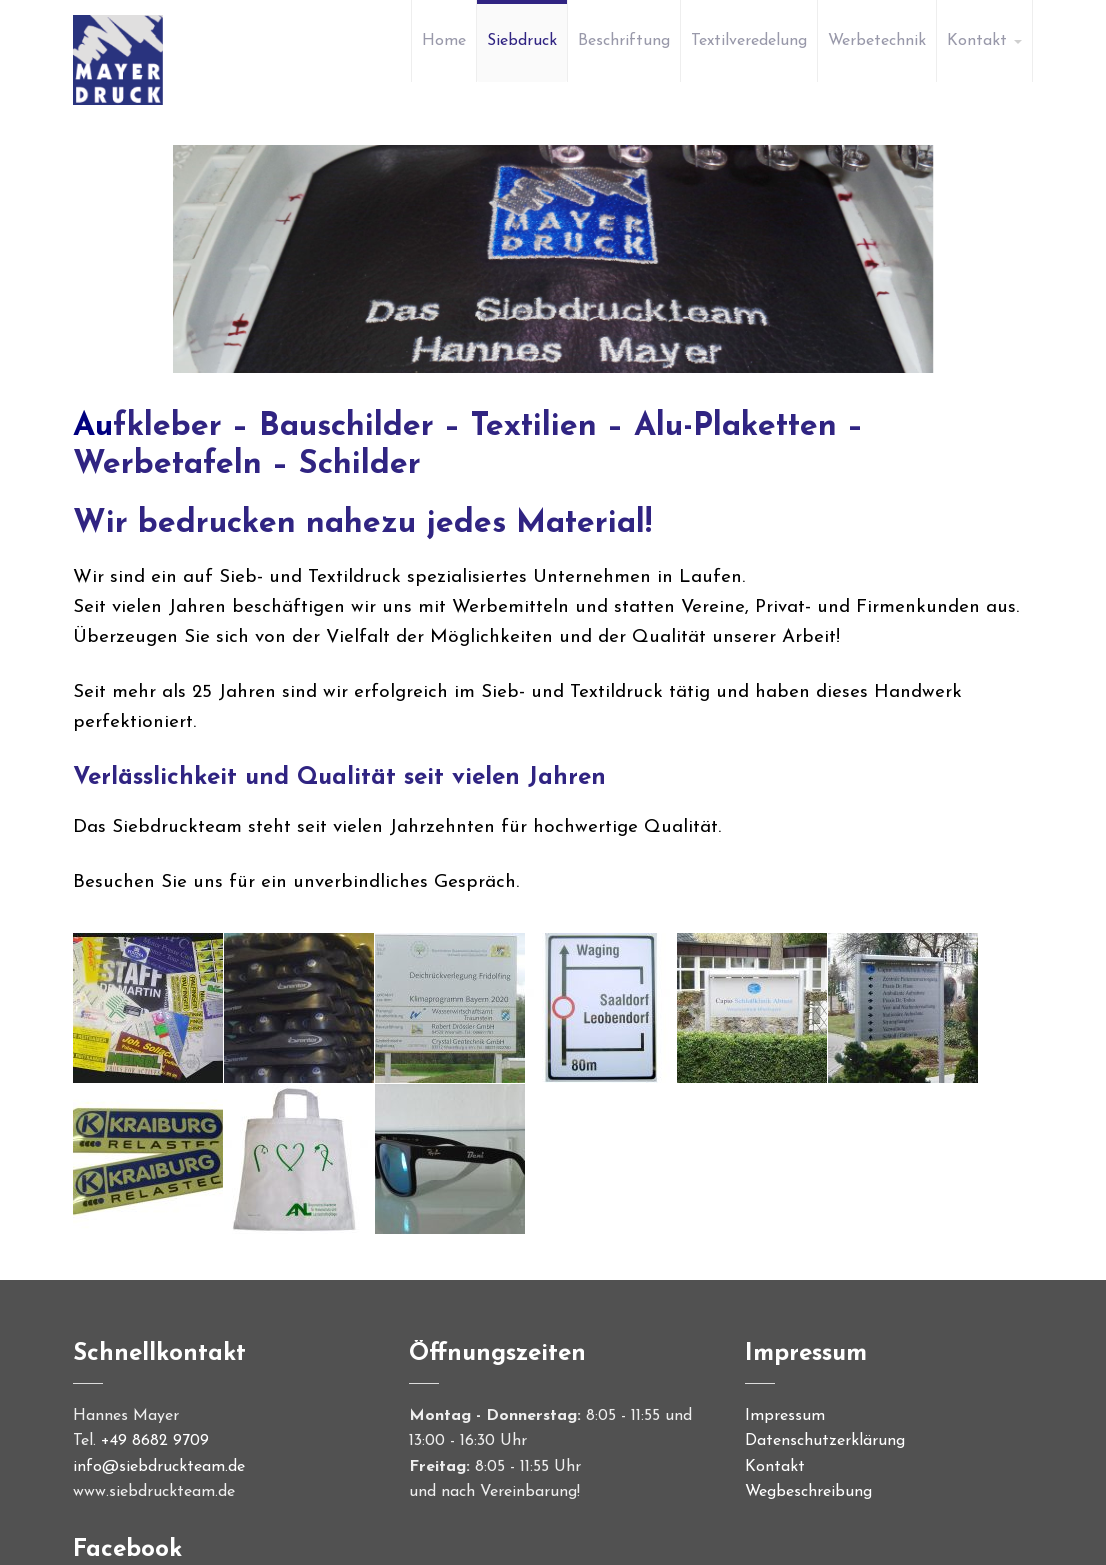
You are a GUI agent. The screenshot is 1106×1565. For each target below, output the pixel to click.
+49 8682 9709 (155, 1441)
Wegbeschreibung (808, 1492)
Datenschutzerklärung (825, 1441)
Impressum (785, 1416)
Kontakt (775, 1467)
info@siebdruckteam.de (159, 1467)
